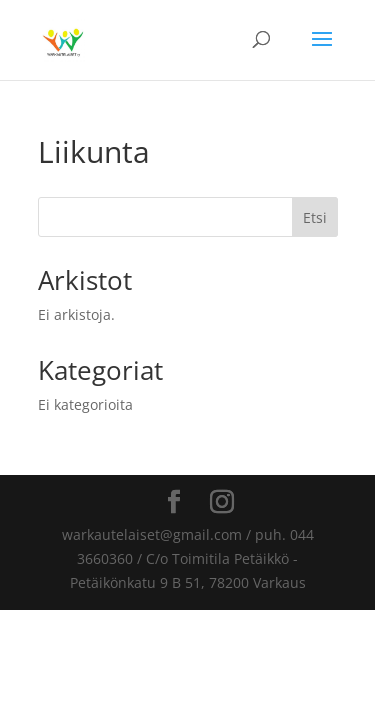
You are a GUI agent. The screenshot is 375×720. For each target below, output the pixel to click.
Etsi (315, 217)
